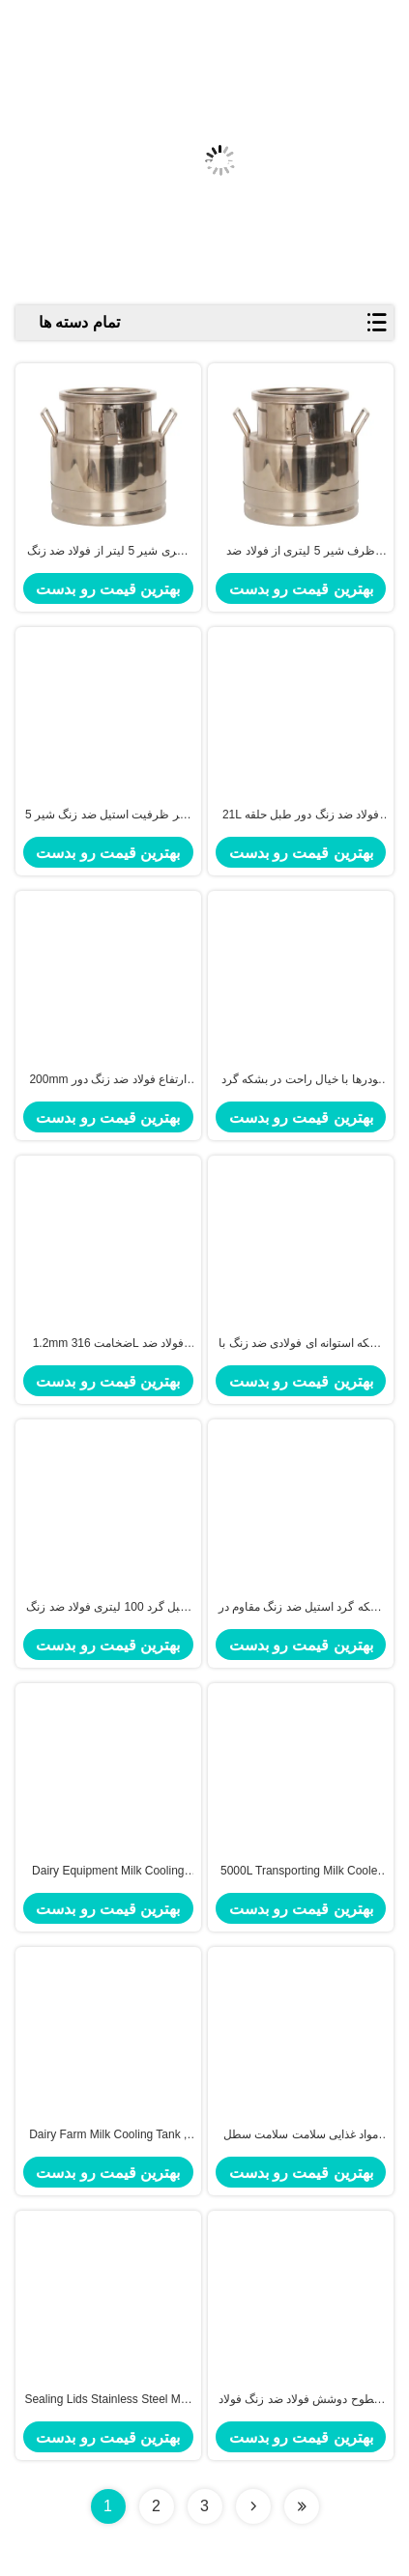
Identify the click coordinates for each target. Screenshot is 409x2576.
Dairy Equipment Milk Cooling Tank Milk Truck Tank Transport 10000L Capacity (108, 1871)
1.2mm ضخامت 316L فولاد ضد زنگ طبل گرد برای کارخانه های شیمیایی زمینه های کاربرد (108, 1344)
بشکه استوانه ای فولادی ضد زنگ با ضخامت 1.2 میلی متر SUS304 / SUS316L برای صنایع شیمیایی (301, 1344)
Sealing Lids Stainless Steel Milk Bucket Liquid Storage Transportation (107, 2400)
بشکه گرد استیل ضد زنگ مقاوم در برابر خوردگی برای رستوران (301, 1608)
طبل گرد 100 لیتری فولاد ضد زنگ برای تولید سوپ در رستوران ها (108, 1608)
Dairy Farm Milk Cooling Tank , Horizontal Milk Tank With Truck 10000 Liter (108, 2135)
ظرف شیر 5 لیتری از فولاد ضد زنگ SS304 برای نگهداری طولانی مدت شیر (300, 551)
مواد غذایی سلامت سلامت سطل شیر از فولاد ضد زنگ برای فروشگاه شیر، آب (300, 2135)
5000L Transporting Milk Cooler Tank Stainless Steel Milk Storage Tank (300, 1871)
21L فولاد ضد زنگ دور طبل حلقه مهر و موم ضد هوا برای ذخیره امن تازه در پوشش (301, 815)
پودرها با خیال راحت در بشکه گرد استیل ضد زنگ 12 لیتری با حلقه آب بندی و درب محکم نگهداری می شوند (301, 1080)
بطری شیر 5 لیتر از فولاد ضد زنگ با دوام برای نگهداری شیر (108, 551)
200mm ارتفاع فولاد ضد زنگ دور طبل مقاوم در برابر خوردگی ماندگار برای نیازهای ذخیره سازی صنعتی (108, 1080)
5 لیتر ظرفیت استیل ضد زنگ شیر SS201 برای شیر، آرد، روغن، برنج (108, 815)
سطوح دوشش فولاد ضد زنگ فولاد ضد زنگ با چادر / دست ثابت (301, 2400)
